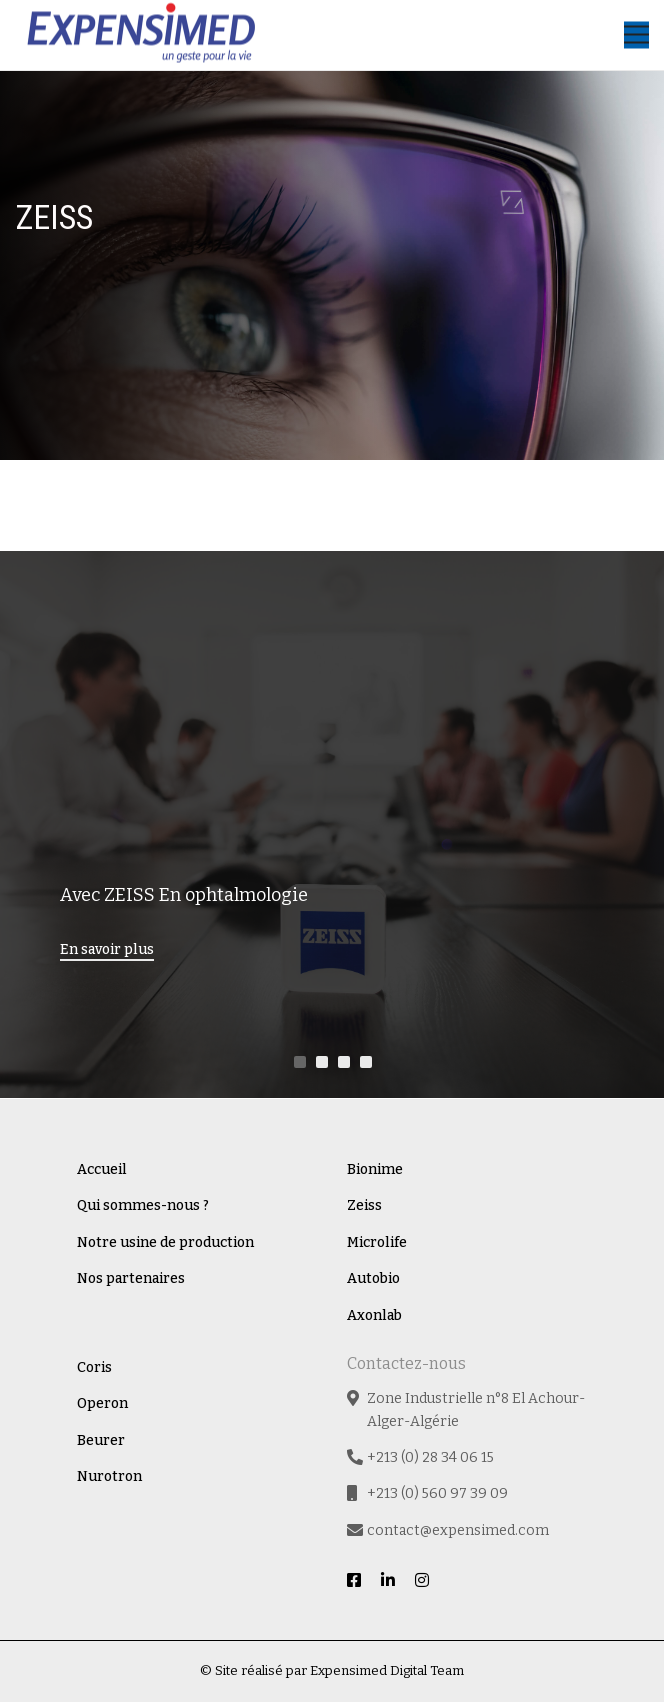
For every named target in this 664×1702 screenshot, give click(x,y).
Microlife (377, 1242)
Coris (94, 1367)
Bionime (375, 1169)
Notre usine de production (165, 1242)
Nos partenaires (131, 1278)
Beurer (101, 1440)
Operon (102, 1403)
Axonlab (374, 1315)
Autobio (373, 1278)
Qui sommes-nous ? (143, 1205)
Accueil (102, 1169)
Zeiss (364, 1205)
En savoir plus (107, 949)
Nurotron (109, 1476)
